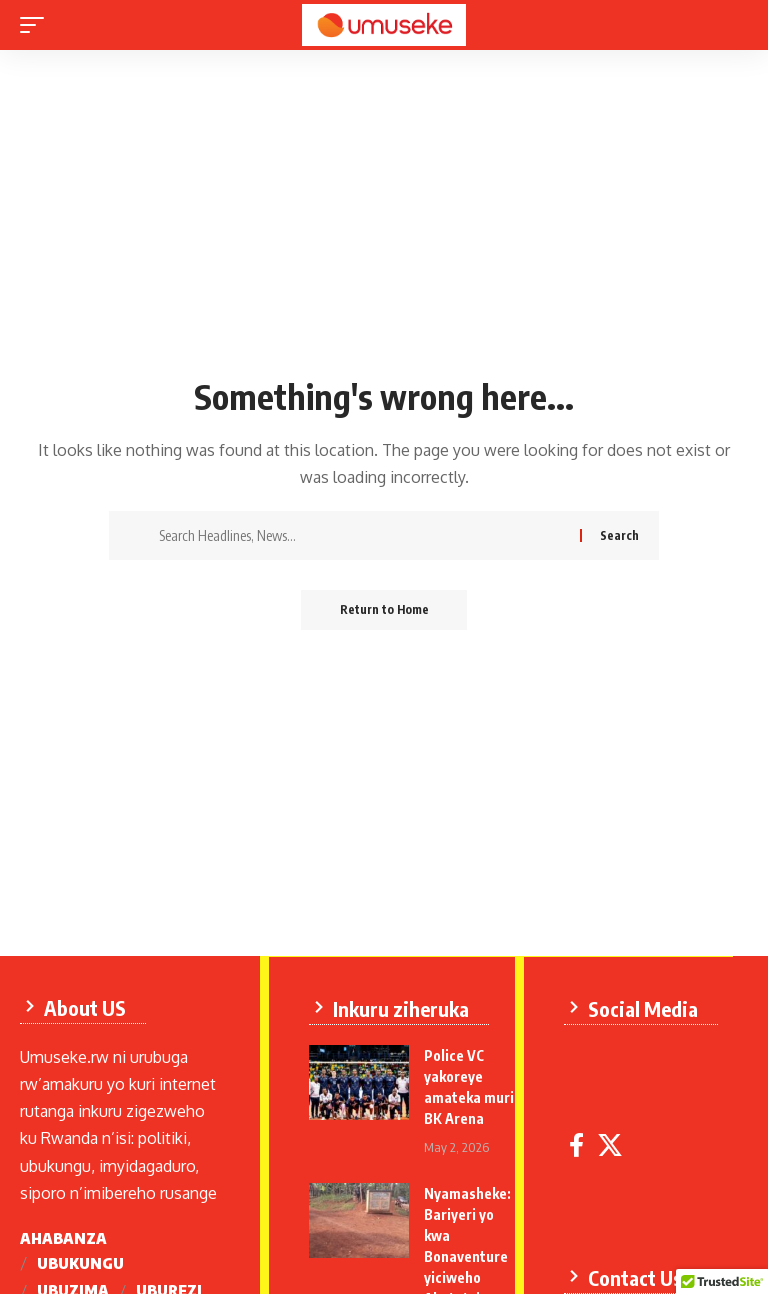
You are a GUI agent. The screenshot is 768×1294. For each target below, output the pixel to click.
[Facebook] (577, 1151)
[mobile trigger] (37, 25)
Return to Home (384, 609)
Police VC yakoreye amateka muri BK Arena (455, 1096)
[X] (611, 1151)
